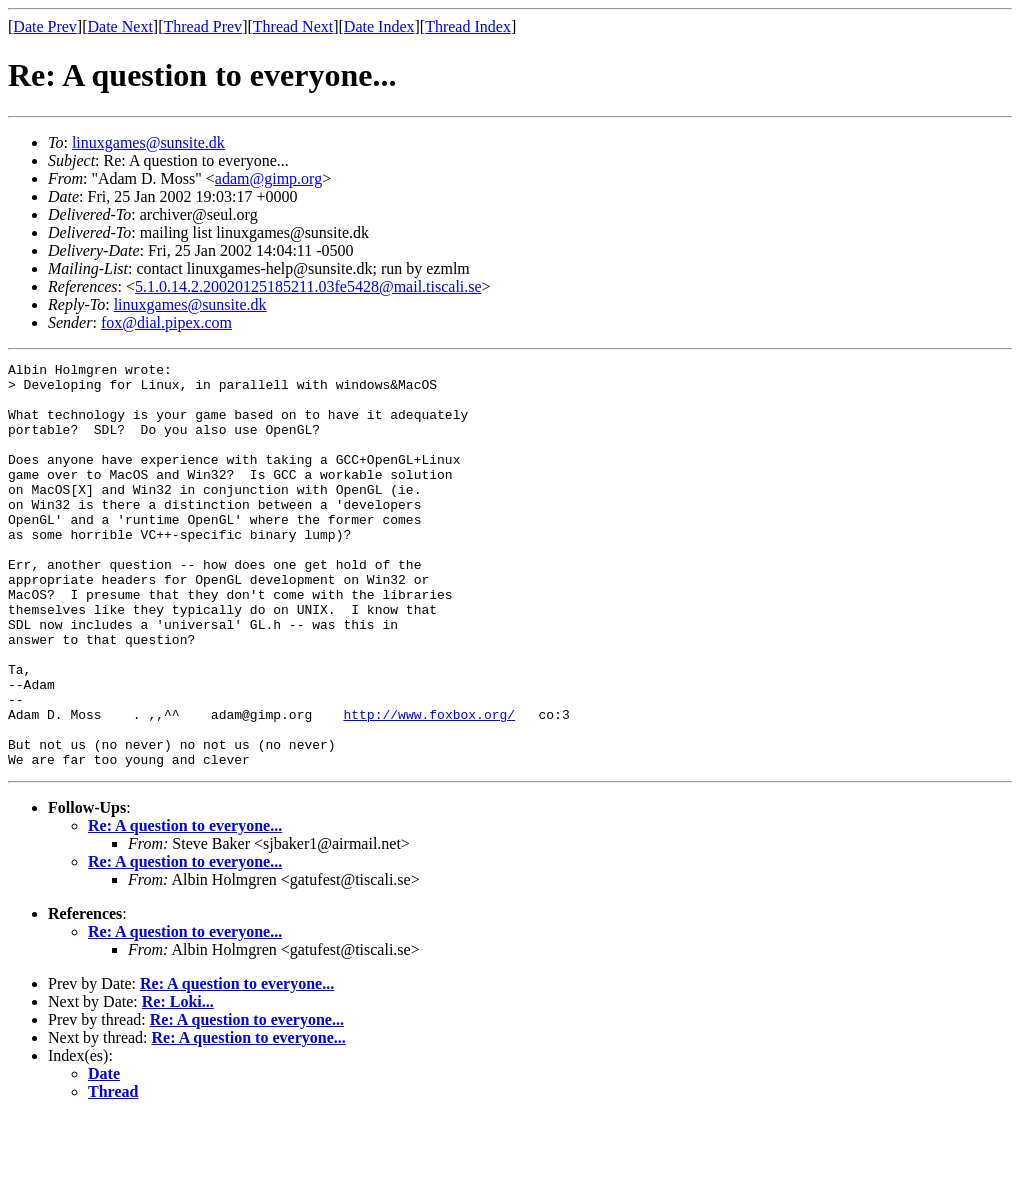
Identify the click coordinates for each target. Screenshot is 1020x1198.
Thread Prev (202, 26)
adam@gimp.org (268, 178)
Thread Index (468, 26)
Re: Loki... (178, 1082)
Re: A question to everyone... (185, 906)
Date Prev (45, 26)
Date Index (379, 26)
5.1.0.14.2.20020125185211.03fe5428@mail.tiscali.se (308, 286)
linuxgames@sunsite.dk (148, 142)
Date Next (120, 26)
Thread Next (293, 26)
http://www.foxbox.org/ (429, 786)
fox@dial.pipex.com (166, 322)
